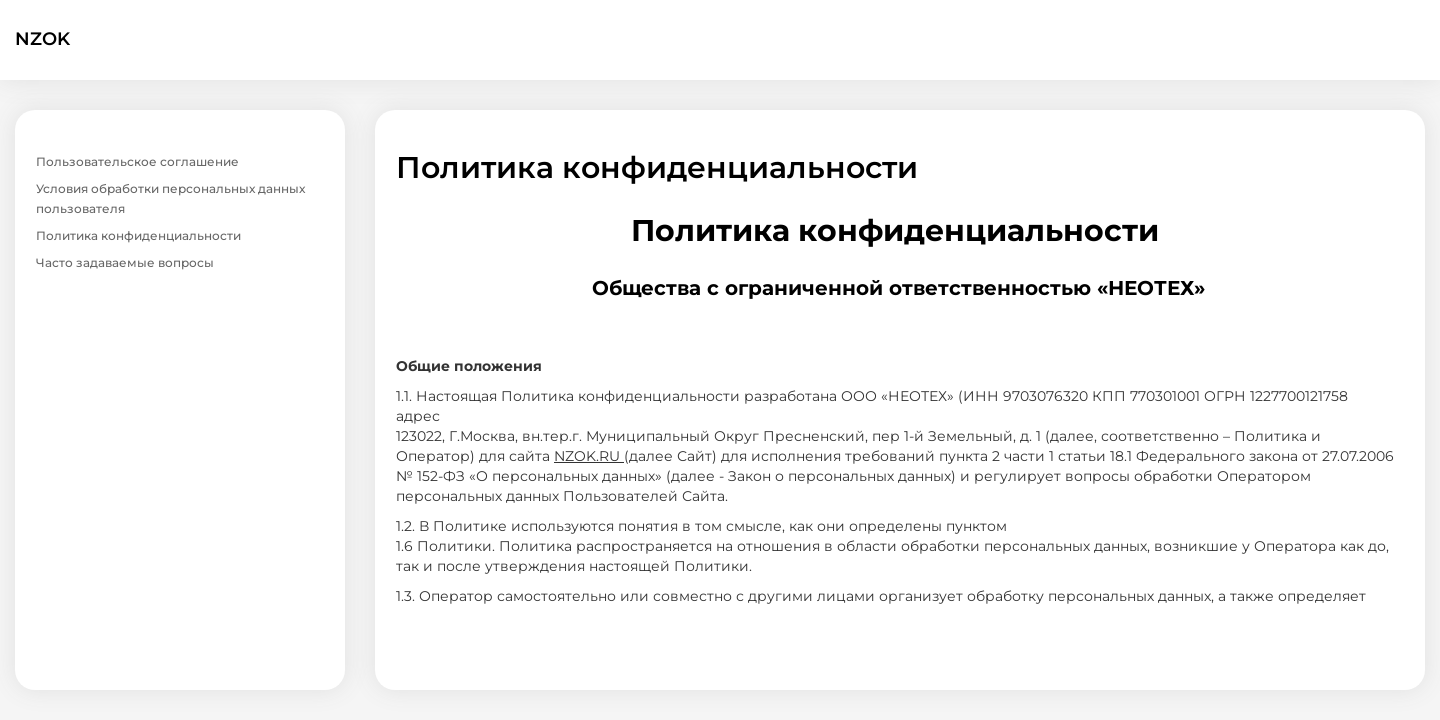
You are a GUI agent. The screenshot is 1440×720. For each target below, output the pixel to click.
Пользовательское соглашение (137, 161)
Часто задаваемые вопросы (125, 262)
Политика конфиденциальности (138, 235)
